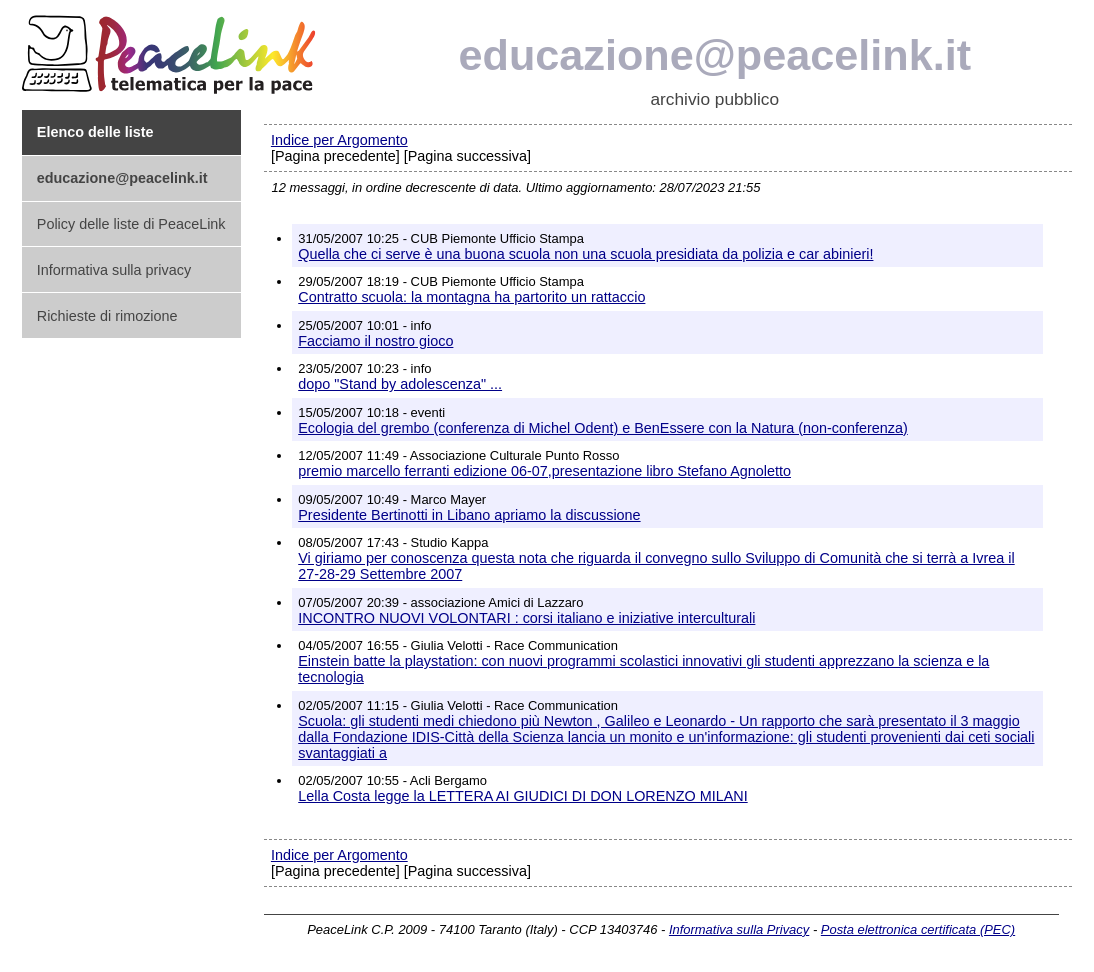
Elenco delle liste (95, 132)
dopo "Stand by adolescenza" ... (400, 384)
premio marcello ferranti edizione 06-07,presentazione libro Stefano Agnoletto (544, 471)
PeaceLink (172, 48)
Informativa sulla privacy (114, 270)
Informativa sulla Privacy (739, 929)
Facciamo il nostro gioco (375, 341)
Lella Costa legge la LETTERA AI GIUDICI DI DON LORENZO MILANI (522, 796)
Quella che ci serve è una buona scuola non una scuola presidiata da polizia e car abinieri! (585, 254)
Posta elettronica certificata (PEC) (918, 929)
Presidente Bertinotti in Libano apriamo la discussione (469, 515)
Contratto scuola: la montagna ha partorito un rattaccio (471, 297)
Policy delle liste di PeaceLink (131, 224)
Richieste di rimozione (107, 316)
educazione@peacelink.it (715, 55)
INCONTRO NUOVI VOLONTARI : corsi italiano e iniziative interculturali (526, 618)
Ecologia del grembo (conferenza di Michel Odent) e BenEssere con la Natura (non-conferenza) (603, 428)
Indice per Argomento (339, 140)
